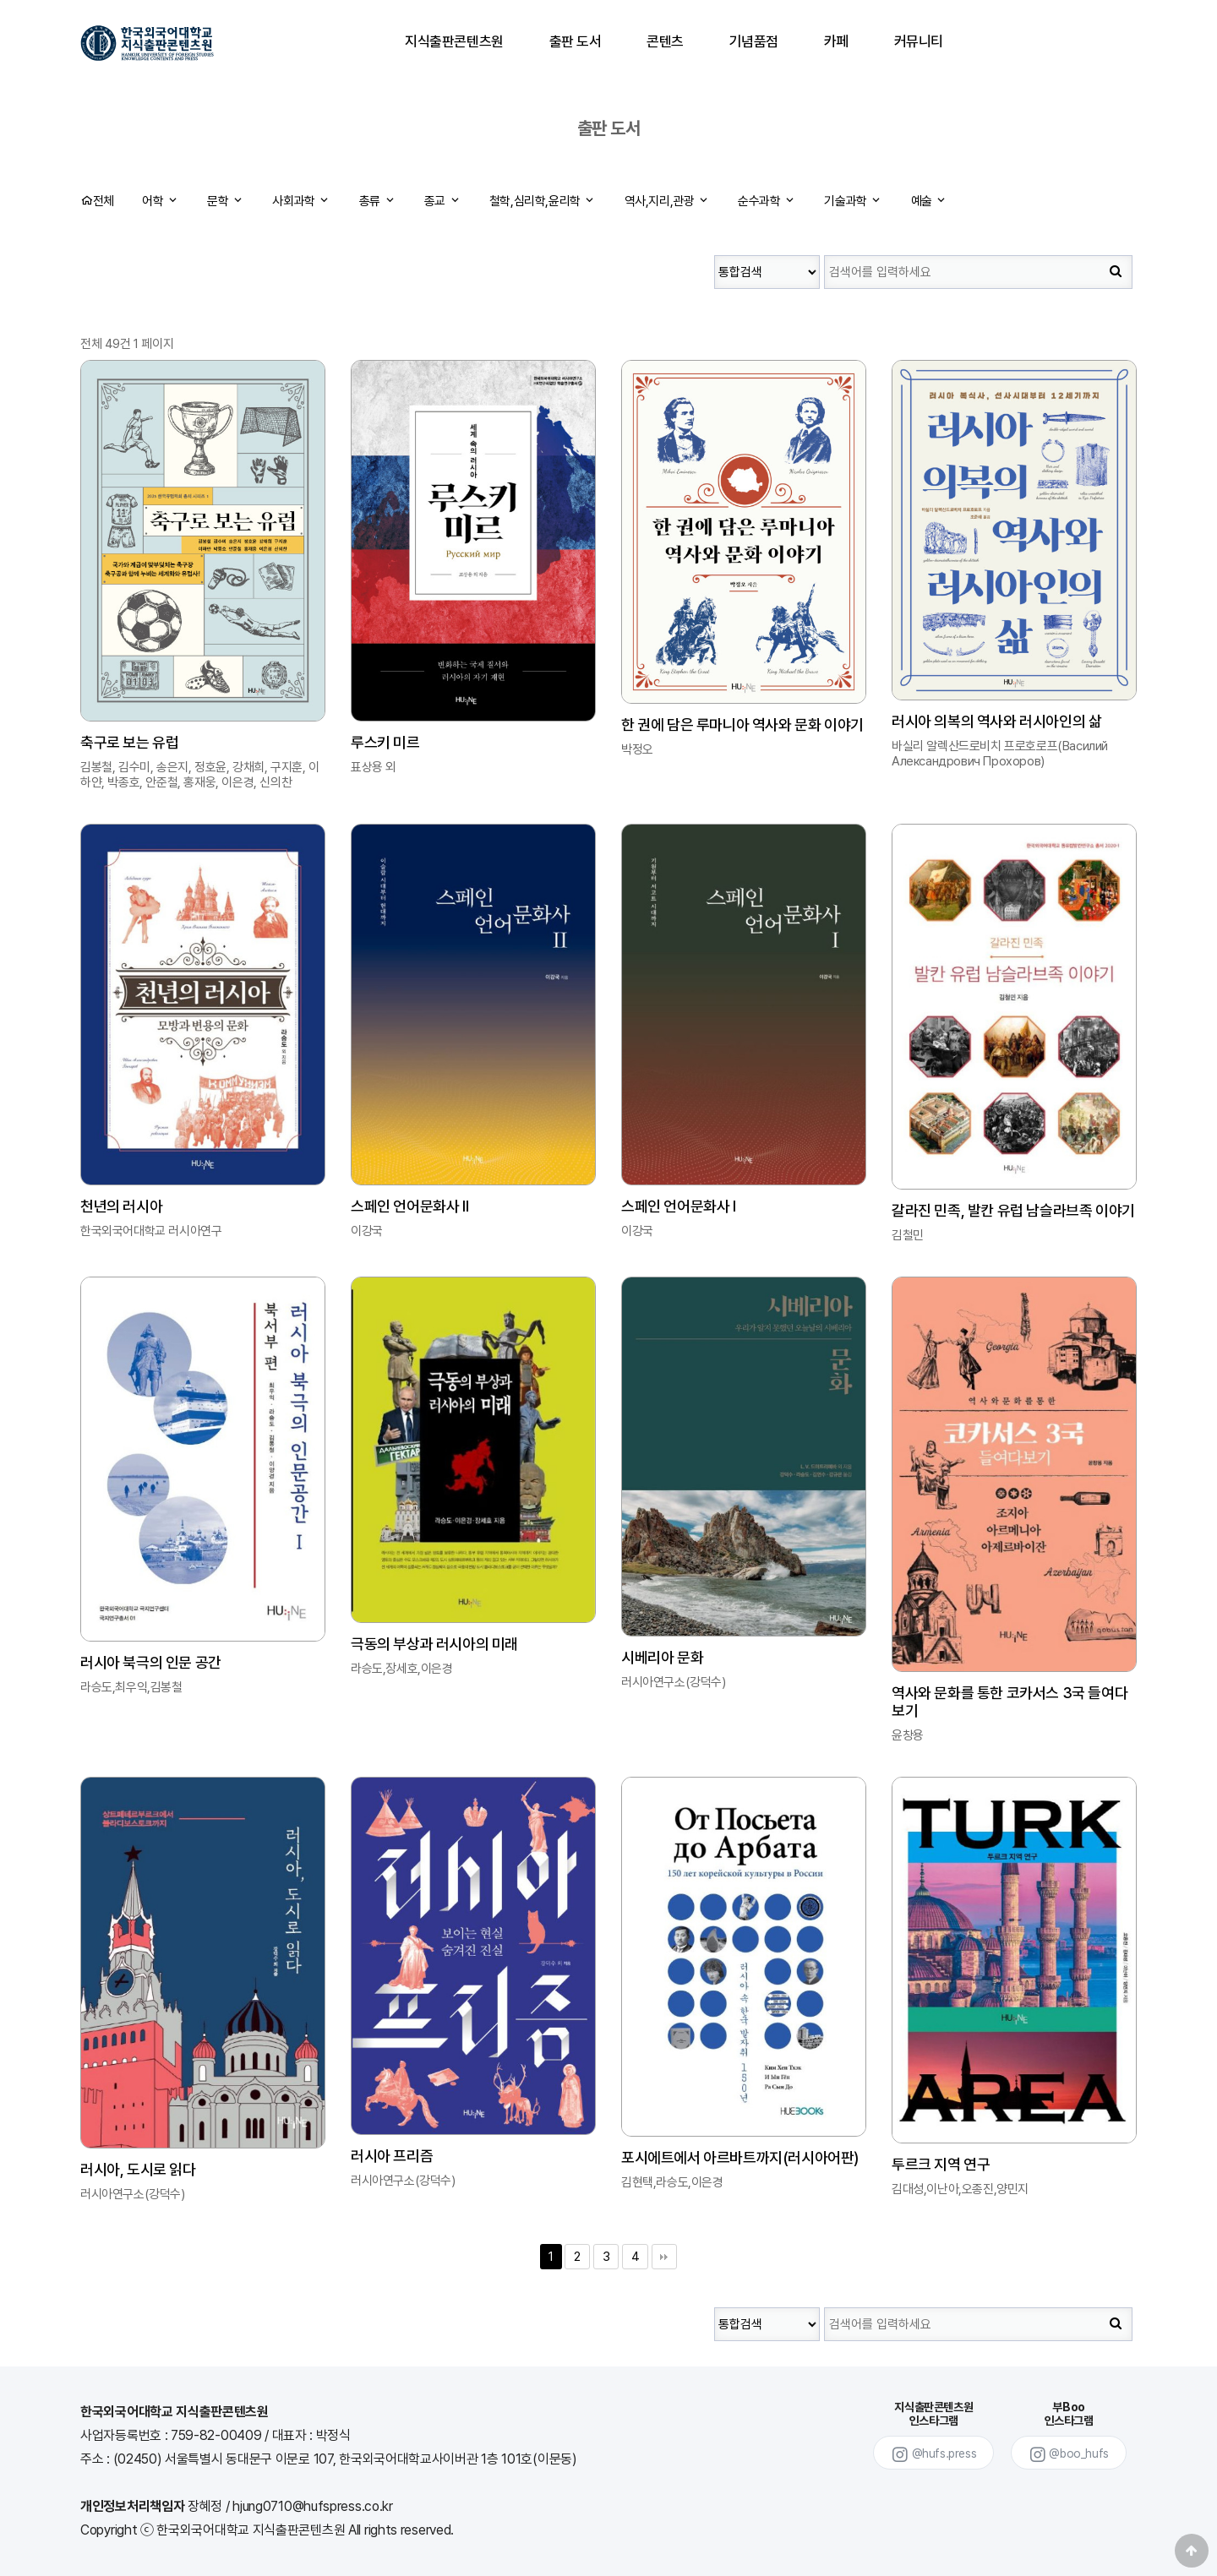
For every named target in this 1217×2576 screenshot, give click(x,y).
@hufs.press (933, 2455)
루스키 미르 (385, 742)
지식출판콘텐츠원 (454, 41)
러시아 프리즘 (392, 2156)
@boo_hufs (1069, 2455)
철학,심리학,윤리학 (542, 201)
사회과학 (301, 201)
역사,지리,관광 (667, 201)
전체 (97, 201)
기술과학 (853, 201)
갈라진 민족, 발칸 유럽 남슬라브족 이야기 (1013, 1210)
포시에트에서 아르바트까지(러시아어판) (740, 2157)
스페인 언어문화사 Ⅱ (410, 1206)
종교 (442, 201)
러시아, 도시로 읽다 (138, 2169)
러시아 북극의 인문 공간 (150, 1662)
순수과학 (767, 201)
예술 (929, 201)
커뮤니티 (917, 41)
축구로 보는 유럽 (129, 742)
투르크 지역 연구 (941, 2164)
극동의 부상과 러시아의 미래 (434, 1644)
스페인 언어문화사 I (678, 1206)
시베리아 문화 (662, 1657)
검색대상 (714, 247)
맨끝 (664, 2256)
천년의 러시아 (121, 1206)
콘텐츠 (665, 41)
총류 (377, 201)
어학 (160, 201)
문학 (225, 201)
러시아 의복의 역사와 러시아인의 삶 (996, 721)
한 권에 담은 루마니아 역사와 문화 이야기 (742, 724)
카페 (836, 41)
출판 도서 (575, 41)
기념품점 (753, 41)
